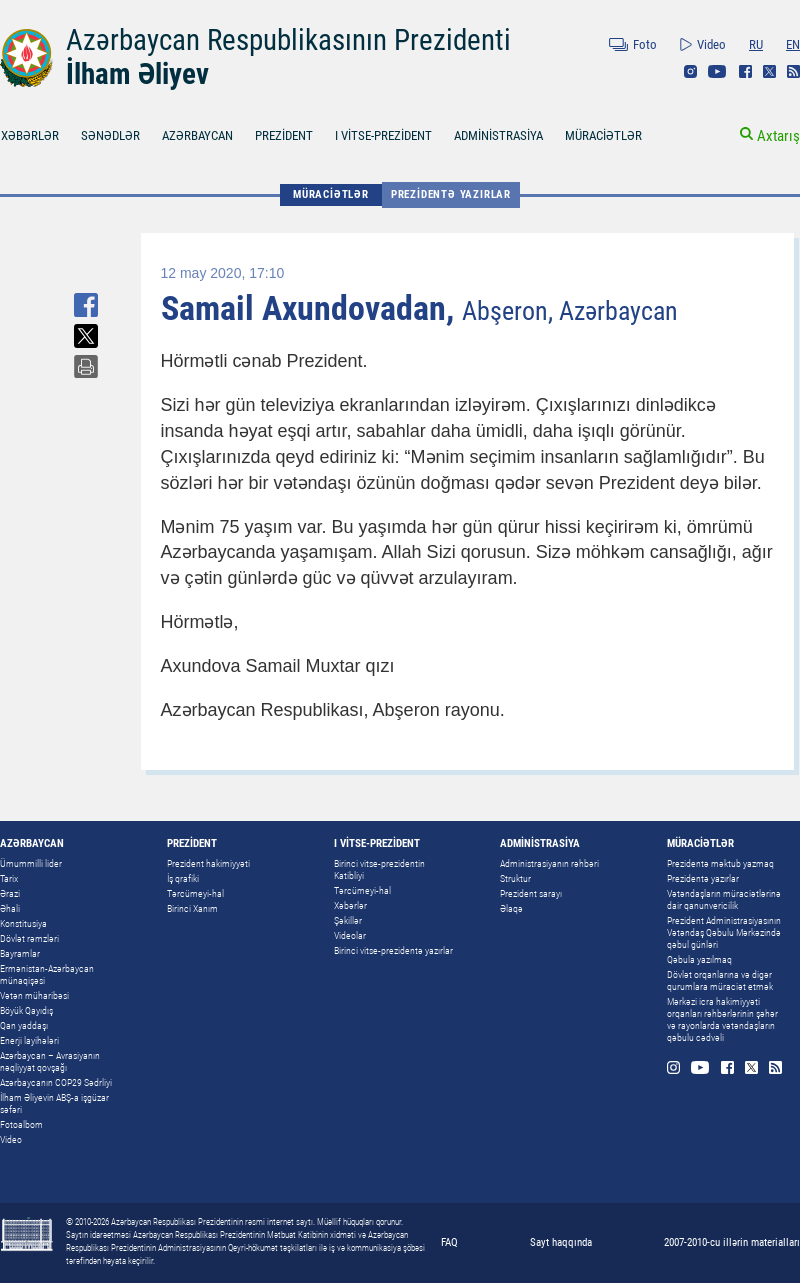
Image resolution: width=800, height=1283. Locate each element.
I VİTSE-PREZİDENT (383, 135)
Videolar (350, 935)
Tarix (9, 878)
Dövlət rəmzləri (29, 938)
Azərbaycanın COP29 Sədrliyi (56, 1082)
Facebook (745, 71)
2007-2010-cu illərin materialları (732, 1242)
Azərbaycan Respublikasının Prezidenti (288, 40)
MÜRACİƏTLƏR (603, 135)
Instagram (690, 71)
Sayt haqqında (561, 1242)
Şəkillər (348, 920)
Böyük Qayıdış (26, 1010)
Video (711, 44)
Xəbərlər (350, 905)
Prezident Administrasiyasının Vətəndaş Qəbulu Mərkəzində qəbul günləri (724, 932)
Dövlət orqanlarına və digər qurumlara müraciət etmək (720, 980)
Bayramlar (20, 953)
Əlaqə (511, 908)
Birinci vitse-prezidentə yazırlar (393, 950)
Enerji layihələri (29, 1040)
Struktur (515, 878)
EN (793, 44)
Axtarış (778, 136)
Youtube (717, 71)
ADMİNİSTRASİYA (498, 135)
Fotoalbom (21, 1124)
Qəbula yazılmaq (699, 959)
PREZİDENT (284, 135)
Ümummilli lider (31, 863)
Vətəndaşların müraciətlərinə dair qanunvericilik (724, 899)
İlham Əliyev (137, 74)
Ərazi (10, 893)
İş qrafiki (183, 878)
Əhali (10, 908)
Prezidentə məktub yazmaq (720, 863)
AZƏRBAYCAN (197, 135)
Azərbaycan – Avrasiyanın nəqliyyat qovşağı (50, 1061)
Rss (793, 71)
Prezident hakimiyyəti (208, 863)
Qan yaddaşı (24, 1025)
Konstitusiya (23, 923)
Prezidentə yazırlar (451, 194)
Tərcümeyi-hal (195, 893)
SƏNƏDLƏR (110, 135)
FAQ (449, 1242)
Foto (645, 44)
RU (756, 44)
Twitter (769, 71)
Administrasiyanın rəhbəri (549, 863)
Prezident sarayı (531, 893)
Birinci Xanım (192, 908)
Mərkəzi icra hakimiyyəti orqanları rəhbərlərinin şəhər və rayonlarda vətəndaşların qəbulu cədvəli (722, 1019)
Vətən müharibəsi (34, 995)
